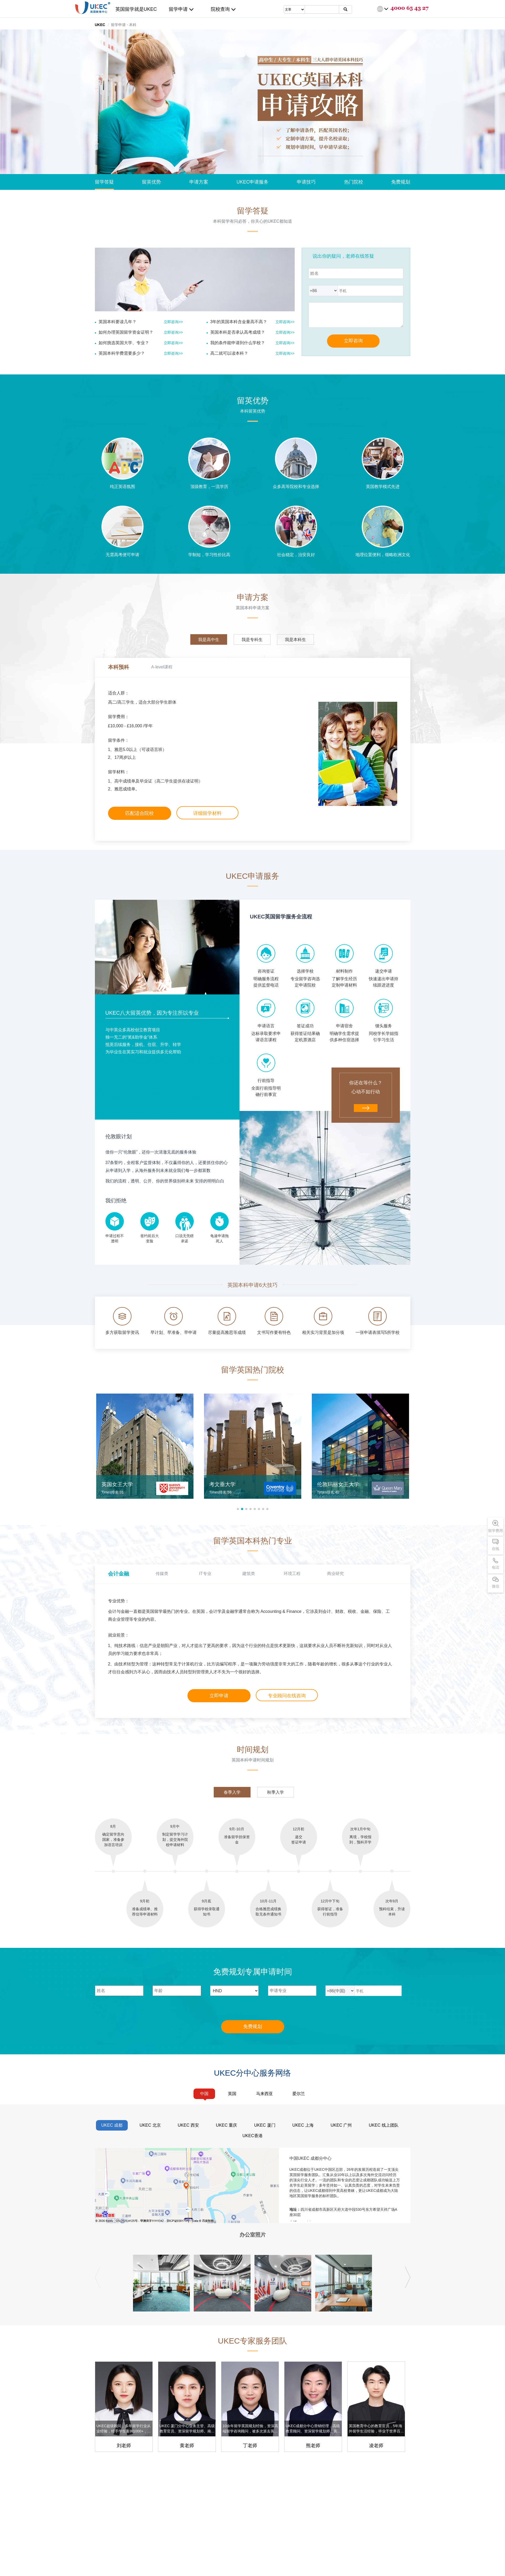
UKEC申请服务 (252, 182)
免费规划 (400, 182)
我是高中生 (208, 639)
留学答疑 (104, 182)
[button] (238, 1509)
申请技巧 (306, 182)
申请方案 (198, 182)
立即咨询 (353, 340)
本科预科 (118, 667)
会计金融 (118, 1574)
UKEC (100, 25)
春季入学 (232, 1792)
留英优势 (151, 182)
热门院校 (353, 182)
